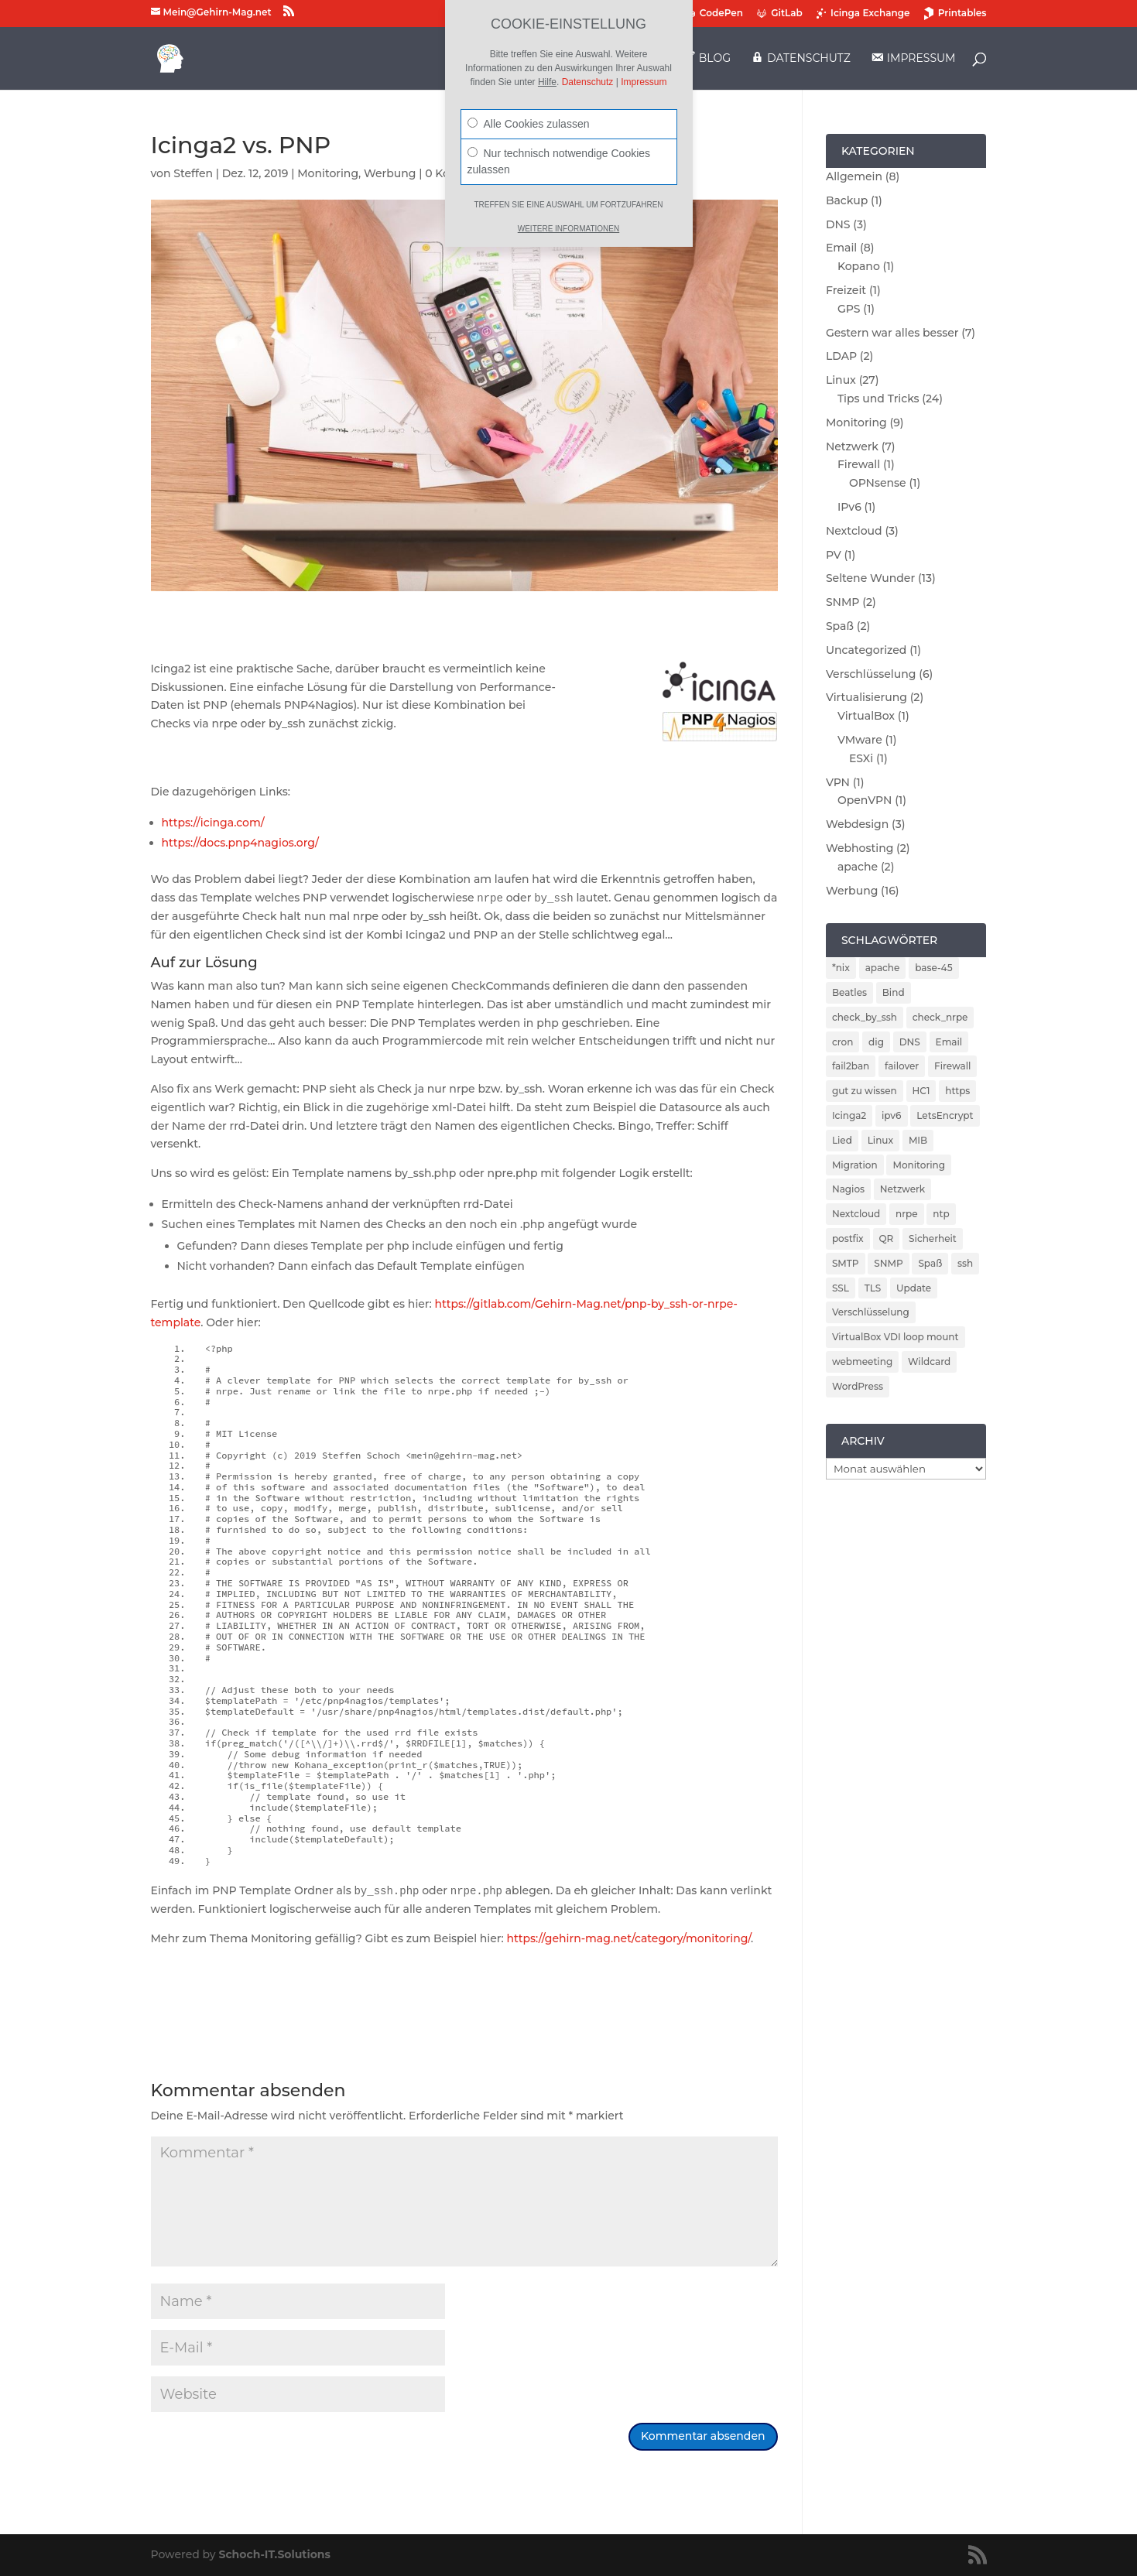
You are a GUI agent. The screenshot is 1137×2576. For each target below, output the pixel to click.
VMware (859, 740)
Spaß (840, 626)
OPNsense (877, 483)
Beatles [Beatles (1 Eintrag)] (849, 992)
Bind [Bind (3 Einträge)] (893, 992)
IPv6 (849, 507)
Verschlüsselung (871, 674)
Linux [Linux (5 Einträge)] (880, 1140)
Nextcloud (854, 531)
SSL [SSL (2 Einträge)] (840, 1288)
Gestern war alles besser (892, 333)
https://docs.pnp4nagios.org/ (240, 843)
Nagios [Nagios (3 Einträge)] (848, 1189)
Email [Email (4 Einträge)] (949, 1042)
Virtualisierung (866, 697)
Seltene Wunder (870, 578)
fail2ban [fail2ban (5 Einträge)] (850, 1066)
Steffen (193, 173)
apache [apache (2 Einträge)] (882, 967)
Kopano (858, 266)
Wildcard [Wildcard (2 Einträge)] (929, 1361)
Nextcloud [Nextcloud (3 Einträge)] (856, 1214)
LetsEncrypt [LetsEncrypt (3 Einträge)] (944, 1115)
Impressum (643, 82)
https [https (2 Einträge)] (957, 1090)
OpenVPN (864, 800)
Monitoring (327, 173)
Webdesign (857, 824)
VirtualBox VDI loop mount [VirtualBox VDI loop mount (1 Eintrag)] (895, 1337)
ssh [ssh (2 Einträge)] (965, 1263)
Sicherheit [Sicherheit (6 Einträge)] (933, 1238)
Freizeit (846, 290)
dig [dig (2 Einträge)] (876, 1042)
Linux (841, 380)
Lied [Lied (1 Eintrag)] (842, 1140)
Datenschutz (588, 82)
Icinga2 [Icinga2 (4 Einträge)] (849, 1115)
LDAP (841, 356)
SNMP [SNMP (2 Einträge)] (888, 1263)
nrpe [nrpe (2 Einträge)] (907, 1214)
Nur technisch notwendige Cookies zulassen (559, 161)
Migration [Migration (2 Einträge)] (855, 1165)
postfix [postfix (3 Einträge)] (848, 1238)
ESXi (861, 758)
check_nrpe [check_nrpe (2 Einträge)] (940, 1017)
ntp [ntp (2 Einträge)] (941, 1214)
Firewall (858, 464)
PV (833, 555)
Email (841, 248)
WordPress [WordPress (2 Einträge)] (857, 1386)
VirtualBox (866, 716)
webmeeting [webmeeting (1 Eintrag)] (862, 1361)
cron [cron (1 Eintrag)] (842, 1042)
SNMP (843, 602)
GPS (849, 309)
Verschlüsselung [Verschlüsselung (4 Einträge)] (870, 1312)
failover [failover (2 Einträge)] (902, 1066)
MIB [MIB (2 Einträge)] (918, 1140)
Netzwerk (852, 446)
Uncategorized (866, 650)
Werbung (390, 173)
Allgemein (854, 176)
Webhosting (859, 848)
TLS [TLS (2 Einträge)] (873, 1288)
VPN (838, 782)
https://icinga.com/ (213, 823)
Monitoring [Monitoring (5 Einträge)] (918, 1165)
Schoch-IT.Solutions (274, 2554)
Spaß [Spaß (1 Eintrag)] (930, 1263)
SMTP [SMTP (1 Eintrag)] (845, 1263)
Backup (847, 200)
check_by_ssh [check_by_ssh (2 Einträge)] (864, 1017)
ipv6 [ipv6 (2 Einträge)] (892, 1115)
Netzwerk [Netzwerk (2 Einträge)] (902, 1189)
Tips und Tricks (878, 398)
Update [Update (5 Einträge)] (913, 1288)
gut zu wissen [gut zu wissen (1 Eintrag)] (864, 1090)
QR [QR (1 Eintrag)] (886, 1238)
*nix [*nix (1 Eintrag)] (841, 967)
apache (857, 867)
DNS (838, 224)
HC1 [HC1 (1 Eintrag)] (921, 1090)
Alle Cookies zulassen (528, 124)
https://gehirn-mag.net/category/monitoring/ (629, 1938)
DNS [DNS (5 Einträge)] (909, 1042)
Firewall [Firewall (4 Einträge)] (952, 1066)
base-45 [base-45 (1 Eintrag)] (933, 967)
